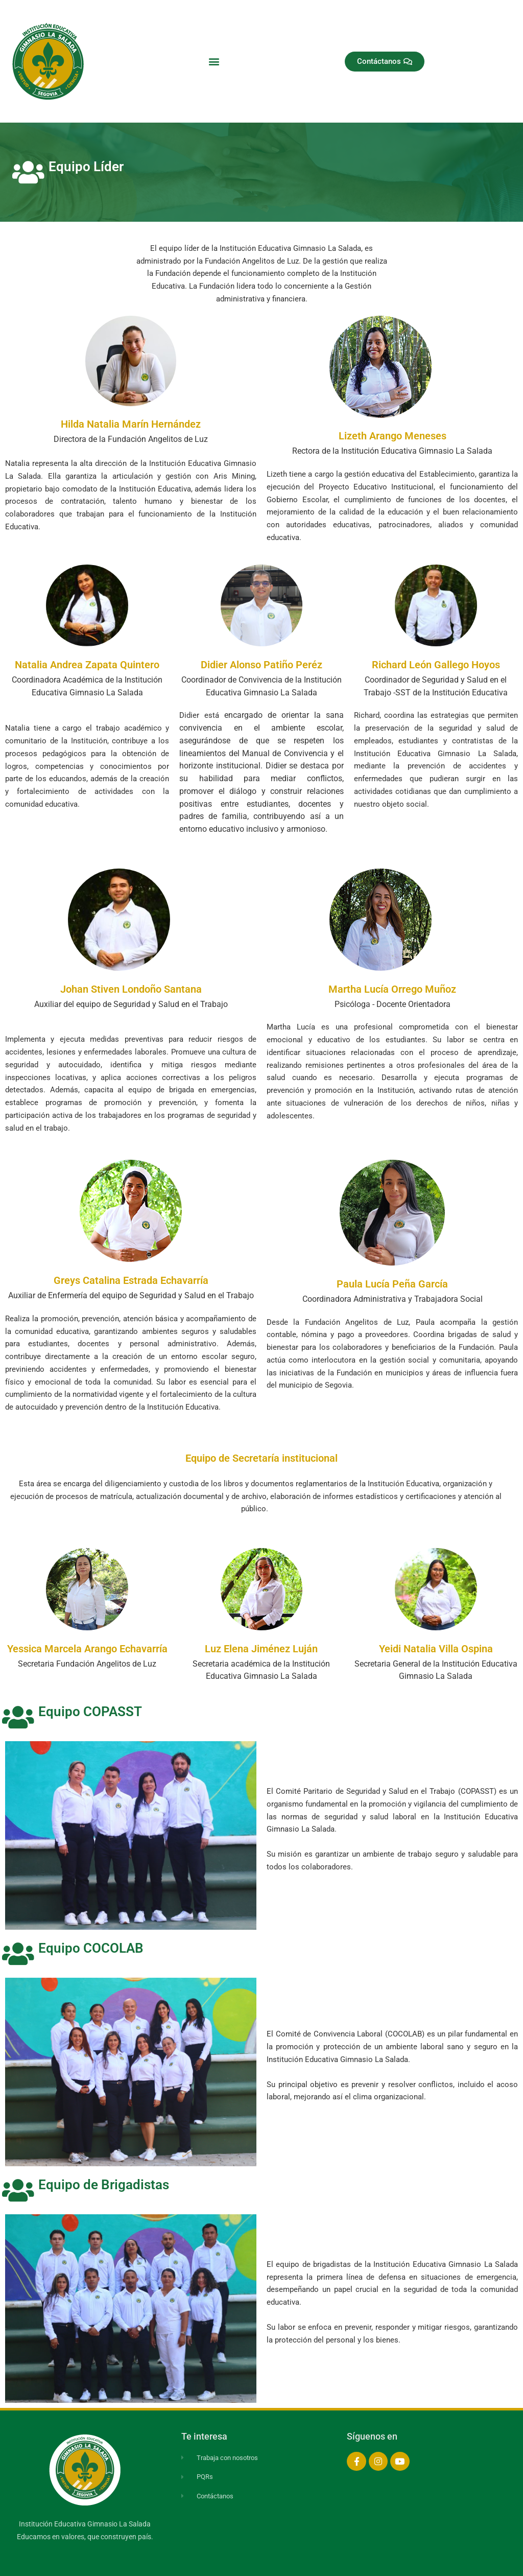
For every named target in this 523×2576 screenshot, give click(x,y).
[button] (213, 61)
